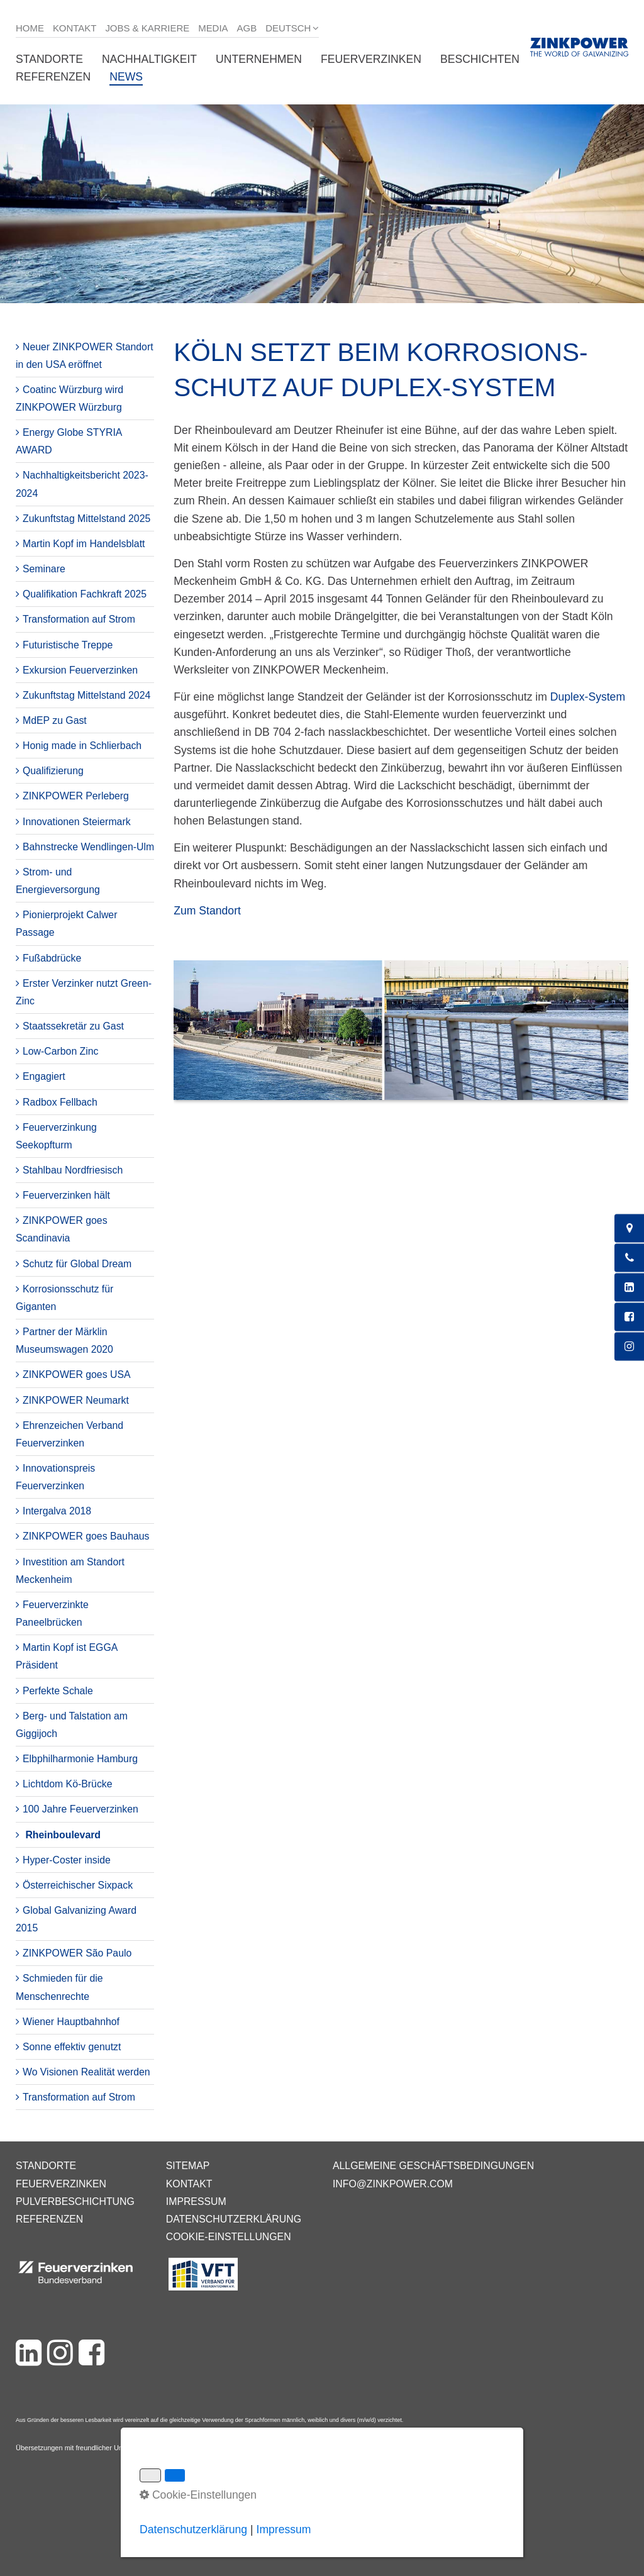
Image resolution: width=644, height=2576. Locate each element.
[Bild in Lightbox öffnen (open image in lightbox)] (401, 1036)
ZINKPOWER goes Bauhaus (86, 1536)
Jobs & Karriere (147, 28)
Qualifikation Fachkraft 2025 (85, 594)
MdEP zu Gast (55, 720)
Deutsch (288, 28)
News (126, 76)
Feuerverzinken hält (66, 1195)
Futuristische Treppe (68, 645)
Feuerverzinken (371, 59)
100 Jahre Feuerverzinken (80, 1809)
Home (30, 28)
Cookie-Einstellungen (228, 2236)
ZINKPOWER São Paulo (77, 1953)
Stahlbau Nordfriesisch (73, 1170)
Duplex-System (587, 697)
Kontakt (75, 28)
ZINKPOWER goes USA (77, 1374)
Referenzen (53, 76)
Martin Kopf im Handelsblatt (84, 543)
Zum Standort (207, 910)
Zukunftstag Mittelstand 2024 (86, 695)
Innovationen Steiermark (77, 821)
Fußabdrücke (52, 958)
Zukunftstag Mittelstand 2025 (86, 518)
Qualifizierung (53, 770)
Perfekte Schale (58, 1690)
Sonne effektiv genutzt (72, 2046)
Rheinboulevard (63, 1834)
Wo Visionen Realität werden (86, 2072)
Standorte (49, 59)
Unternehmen (259, 59)
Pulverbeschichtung (75, 2201)
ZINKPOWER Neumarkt (76, 1400)
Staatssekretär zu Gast (73, 1026)
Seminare (44, 569)
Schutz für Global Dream (77, 1263)
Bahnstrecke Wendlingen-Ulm (88, 846)
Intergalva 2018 (57, 1511)
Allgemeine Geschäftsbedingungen (433, 2165)
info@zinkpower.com (393, 2184)
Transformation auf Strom (79, 619)
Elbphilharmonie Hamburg (80, 1758)
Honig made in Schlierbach (82, 745)
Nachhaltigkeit (149, 59)
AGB (247, 28)
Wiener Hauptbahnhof (71, 2021)
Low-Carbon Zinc (61, 1051)
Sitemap (187, 2165)
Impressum (196, 2201)
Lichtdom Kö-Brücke (68, 1784)
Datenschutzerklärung (233, 2219)
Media (213, 28)
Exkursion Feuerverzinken (80, 670)
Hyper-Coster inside (67, 1860)
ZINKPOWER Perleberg (76, 796)
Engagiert (44, 1076)
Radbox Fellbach (60, 1102)
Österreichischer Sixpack (78, 1885)
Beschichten (479, 59)
